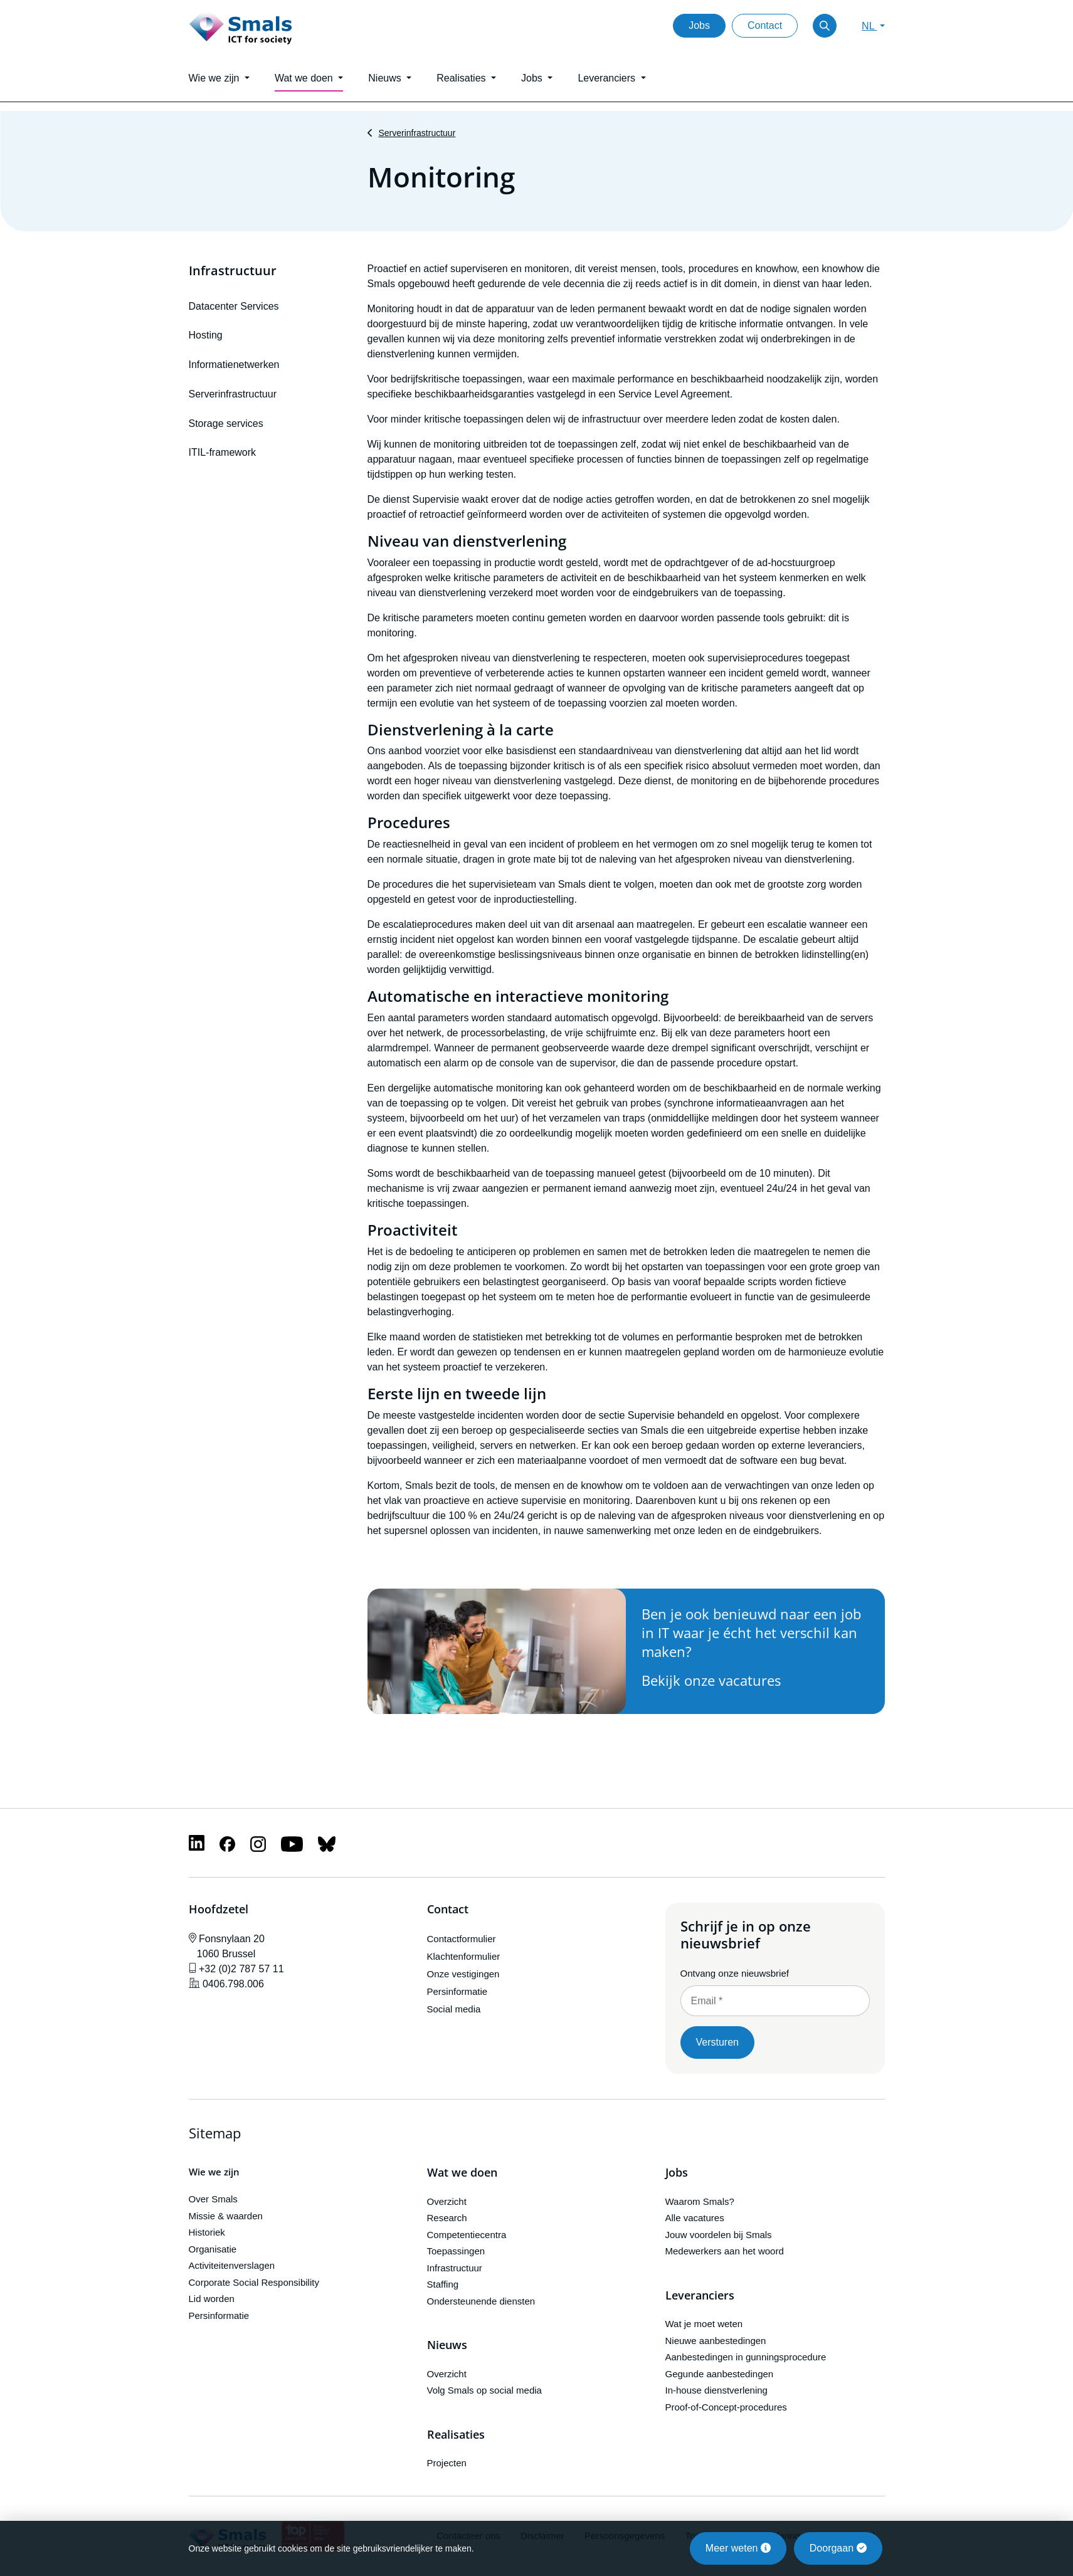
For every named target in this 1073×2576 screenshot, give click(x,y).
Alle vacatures (694, 2217)
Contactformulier (461, 1938)
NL (869, 26)
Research (447, 2217)
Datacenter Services (234, 306)
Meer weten (738, 2548)
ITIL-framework (222, 452)
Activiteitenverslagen (232, 2265)
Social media (454, 2009)
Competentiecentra (467, 2234)
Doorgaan (838, 2548)
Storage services (226, 423)
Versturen (717, 2042)
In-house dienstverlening (716, 2390)
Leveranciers (699, 2296)
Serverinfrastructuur (416, 133)
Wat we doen (462, 2173)
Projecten (447, 2463)
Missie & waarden (226, 2216)
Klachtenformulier (463, 1956)
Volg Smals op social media (484, 2390)
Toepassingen (456, 2251)
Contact (765, 25)
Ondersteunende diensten (481, 2301)
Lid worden (212, 2298)
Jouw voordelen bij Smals (718, 2234)
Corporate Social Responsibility (254, 2282)
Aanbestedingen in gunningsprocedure (746, 2357)
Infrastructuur (233, 270)
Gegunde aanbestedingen (719, 2373)
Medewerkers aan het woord (724, 2251)
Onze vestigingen (463, 1974)
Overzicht (447, 2201)
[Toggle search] (825, 26)
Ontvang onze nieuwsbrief (734, 1973)
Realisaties (456, 2435)
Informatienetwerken (234, 364)
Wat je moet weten (704, 2323)
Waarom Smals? (699, 2201)
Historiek (207, 2232)
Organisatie (213, 2249)
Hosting (206, 335)
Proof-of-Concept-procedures (726, 2407)
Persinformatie (457, 1991)
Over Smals (213, 2199)
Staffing (443, 2284)
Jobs (699, 25)
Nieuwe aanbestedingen (715, 2340)
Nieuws (447, 2345)
